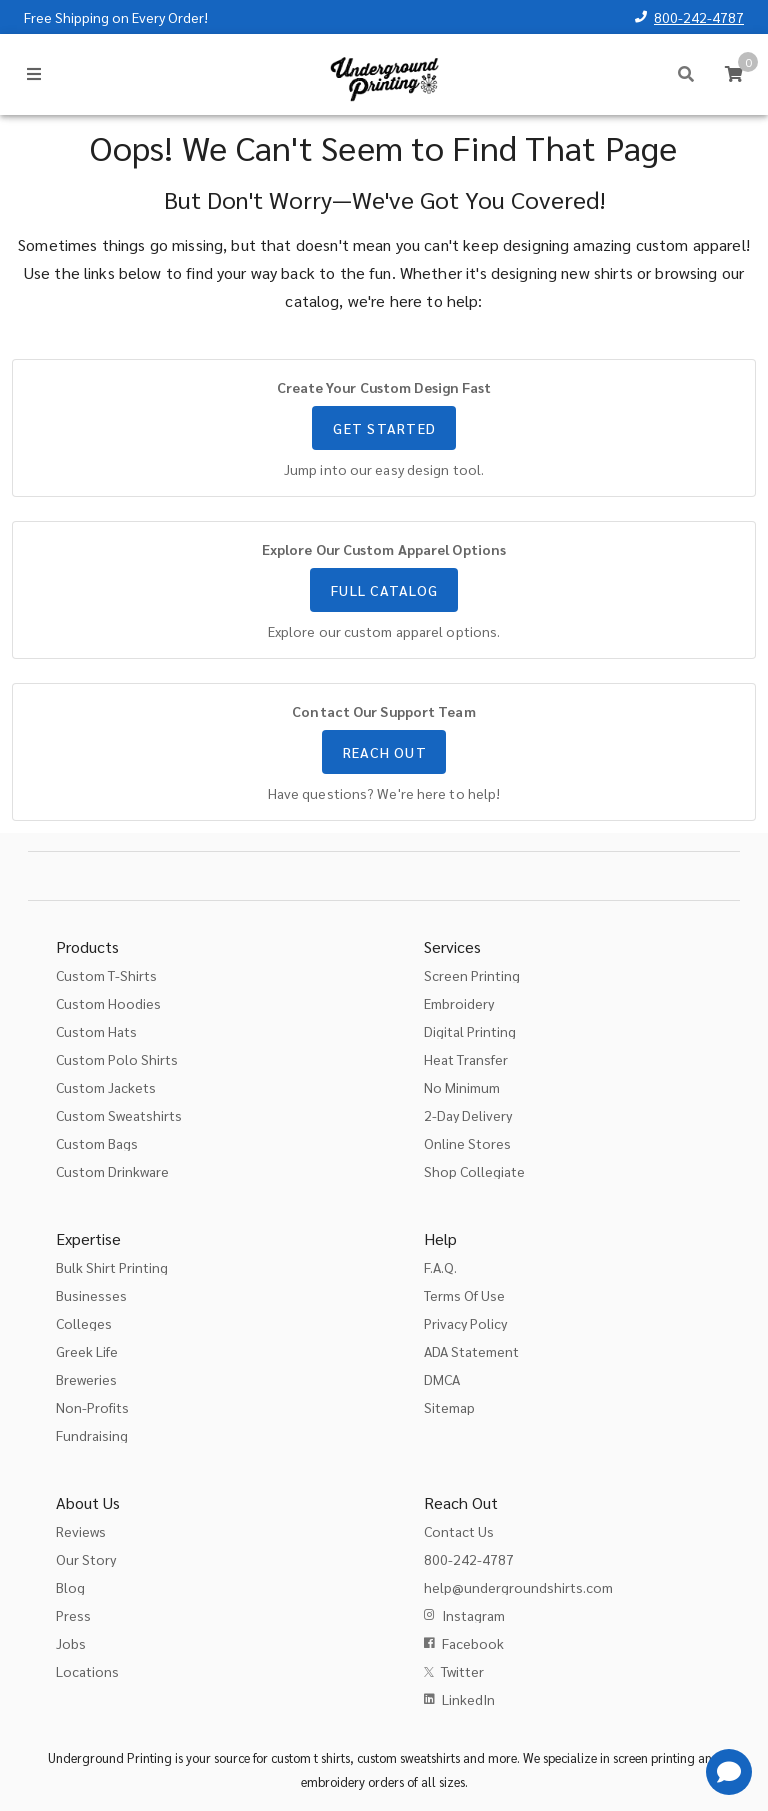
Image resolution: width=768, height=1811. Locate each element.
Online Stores (467, 1143)
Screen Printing (472, 975)
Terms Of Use (464, 1295)
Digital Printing (470, 1031)
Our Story (86, 1559)
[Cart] (734, 74)
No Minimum (462, 1087)
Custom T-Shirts (106, 975)
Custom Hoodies (108, 1003)
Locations (87, 1671)
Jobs (71, 1643)
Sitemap (449, 1407)
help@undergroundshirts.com (518, 1587)
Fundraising (92, 1435)
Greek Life (87, 1351)
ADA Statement (471, 1351)
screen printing (654, 1757)
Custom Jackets (106, 1087)
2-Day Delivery (468, 1115)
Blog (70, 1587)
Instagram (473, 1615)
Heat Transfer (466, 1059)
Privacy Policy (465, 1323)
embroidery (333, 1781)
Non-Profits (92, 1407)
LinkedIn (468, 1699)
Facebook (473, 1643)
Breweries (86, 1379)
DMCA (442, 1379)
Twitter (462, 1671)
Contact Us (459, 1531)
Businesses (91, 1295)
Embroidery (459, 1003)
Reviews (81, 1531)
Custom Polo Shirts (117, 1059)
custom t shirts (310, 1757)
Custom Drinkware (112, 1171)
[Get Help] (729, 1772)
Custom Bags (97, 1143)
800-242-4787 (699, 17)
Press (73, 1615)
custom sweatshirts (408, 1757)
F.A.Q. (440, 1267)
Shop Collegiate (474, 1171)
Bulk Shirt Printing (112, 1267)
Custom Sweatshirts (119, 1115)
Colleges (84, 1323)
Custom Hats (96, 1031)
